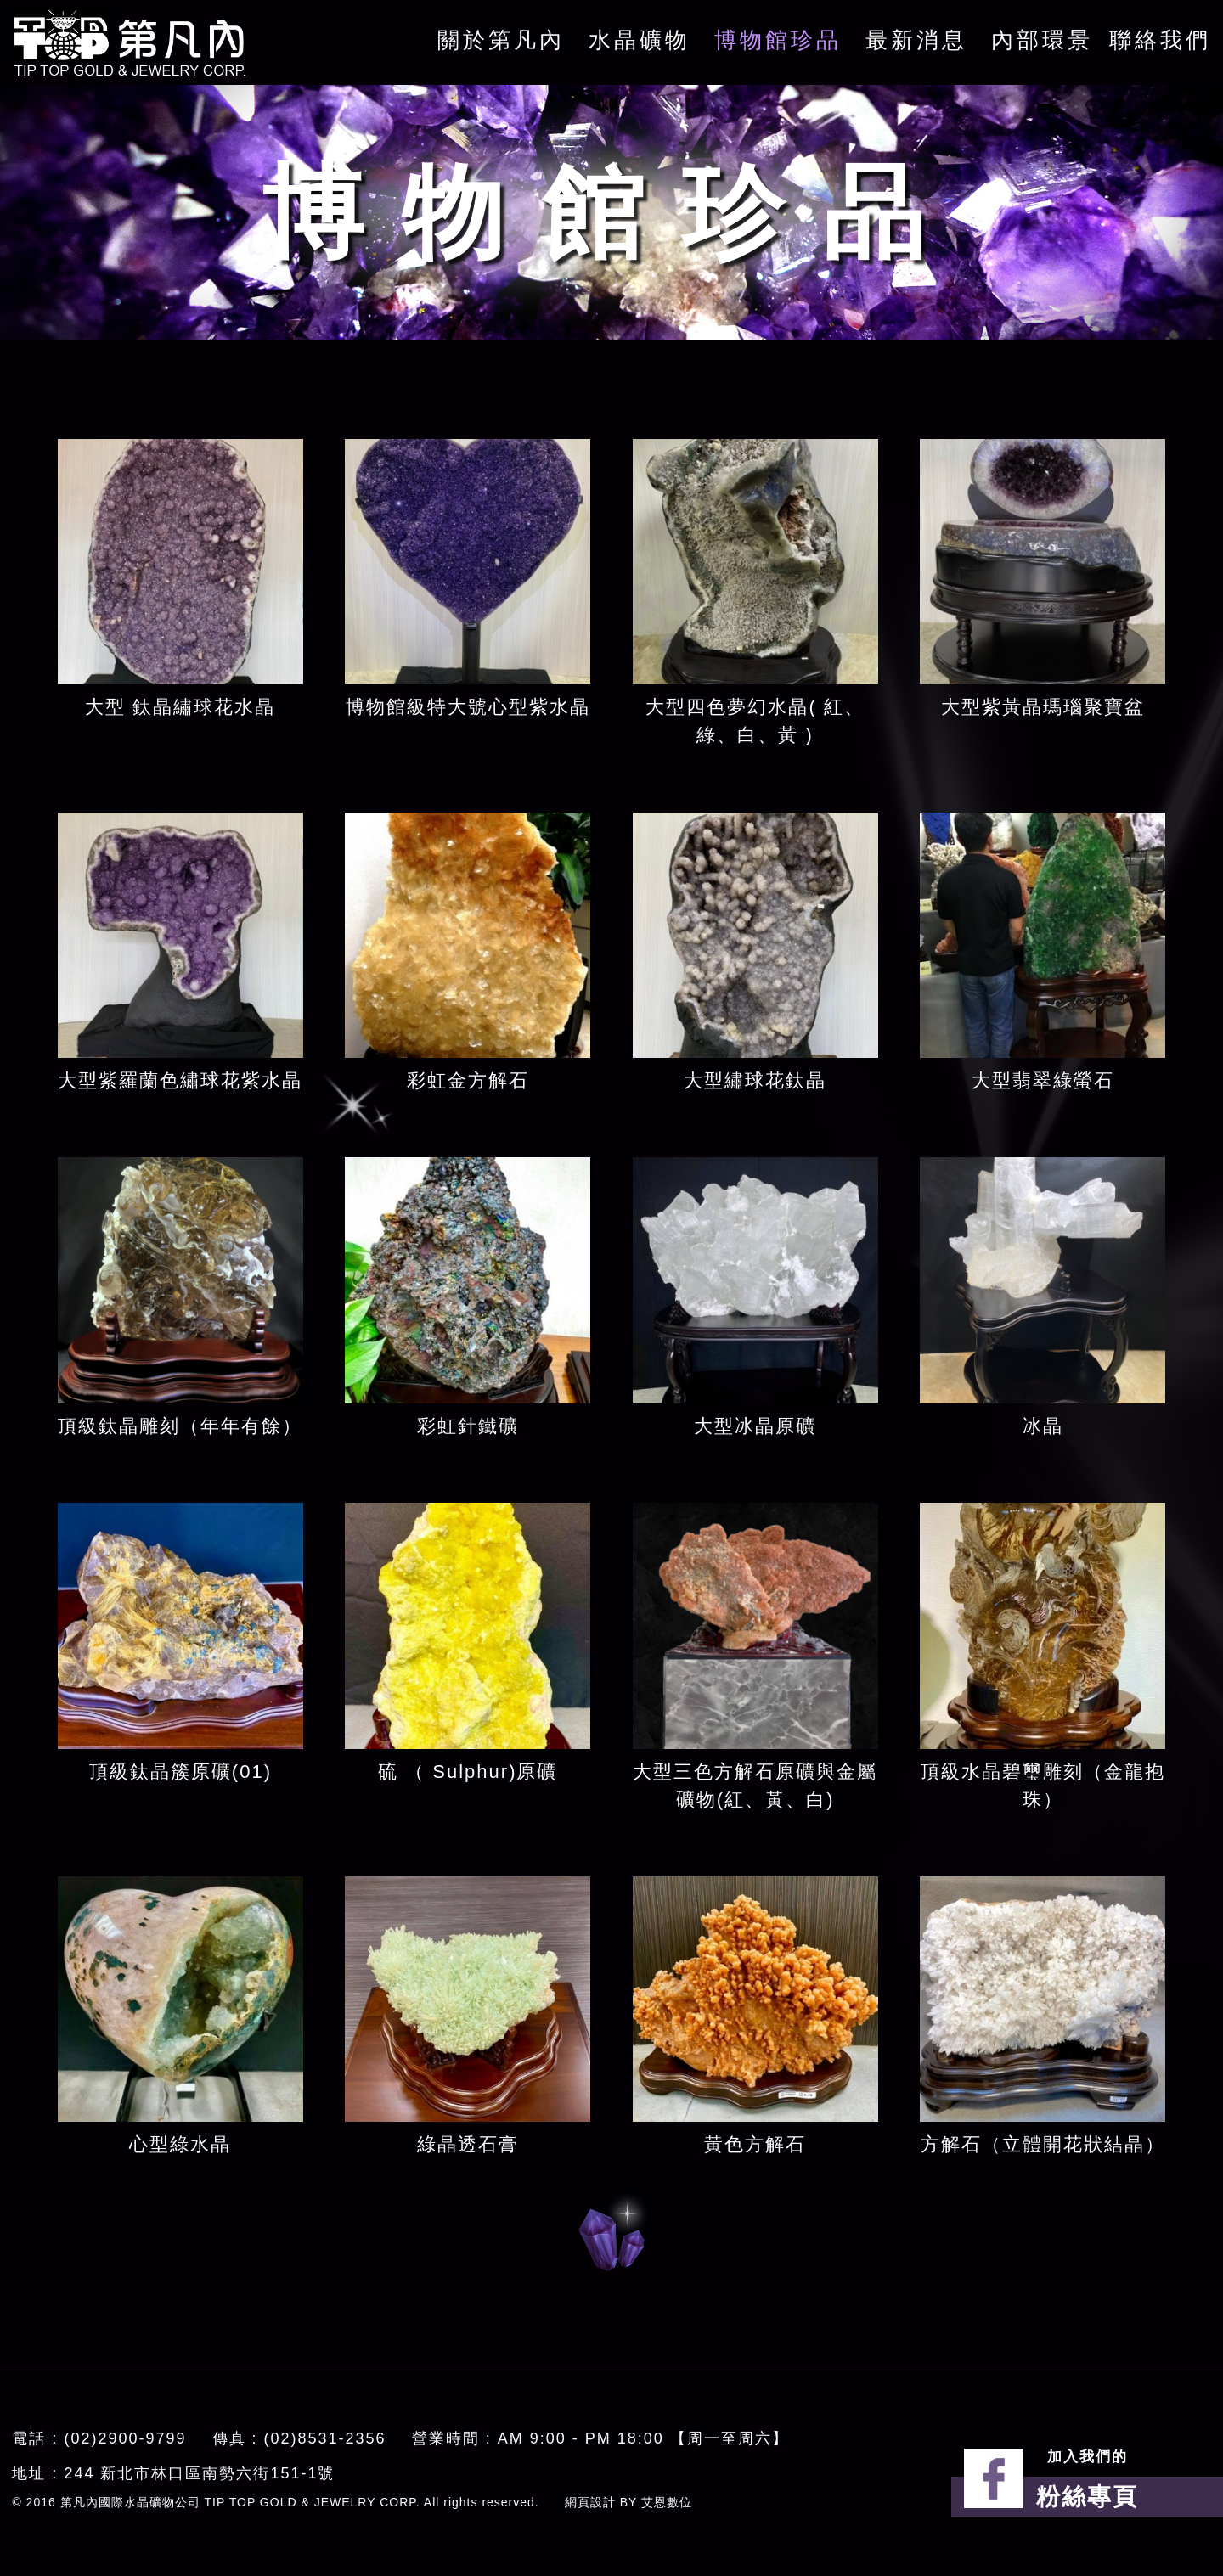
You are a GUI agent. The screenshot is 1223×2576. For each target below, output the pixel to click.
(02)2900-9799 (125, 2438)
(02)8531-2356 (325, 2438)
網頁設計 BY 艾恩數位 (628, 2502)
